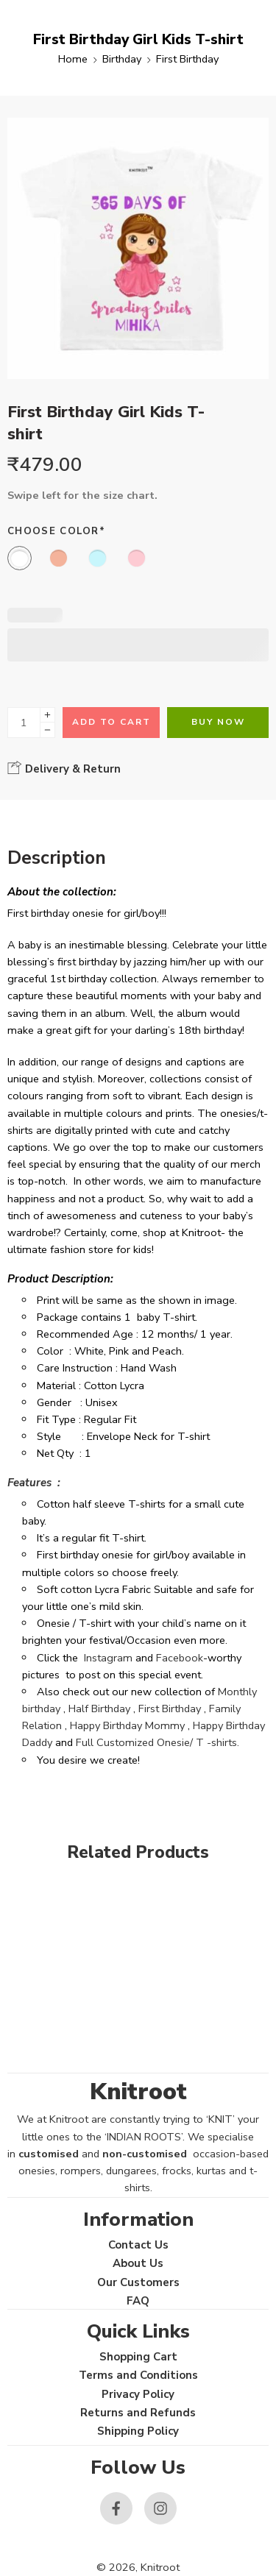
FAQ (138, 2300)
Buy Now (218, 722)
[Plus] (47, 715)
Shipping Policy (138, 2431)
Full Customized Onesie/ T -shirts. (157, 1742)
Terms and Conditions (138, 2375)
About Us (138, 2263)
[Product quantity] (23, 722)
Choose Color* (56, 531)
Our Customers (138, 2282)
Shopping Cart (138, 2356)
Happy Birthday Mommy (127, 1725)
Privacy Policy (138, 2394)
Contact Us (138, 2245)
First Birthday (187, 59)
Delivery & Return (64, 768)
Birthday (121, 59)
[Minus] (47, 730)
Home (73, 59)
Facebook (179, 1657)
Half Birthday (99, 1708)
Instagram (108, 1657)
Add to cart (111, 722)
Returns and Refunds (138, 2412)
